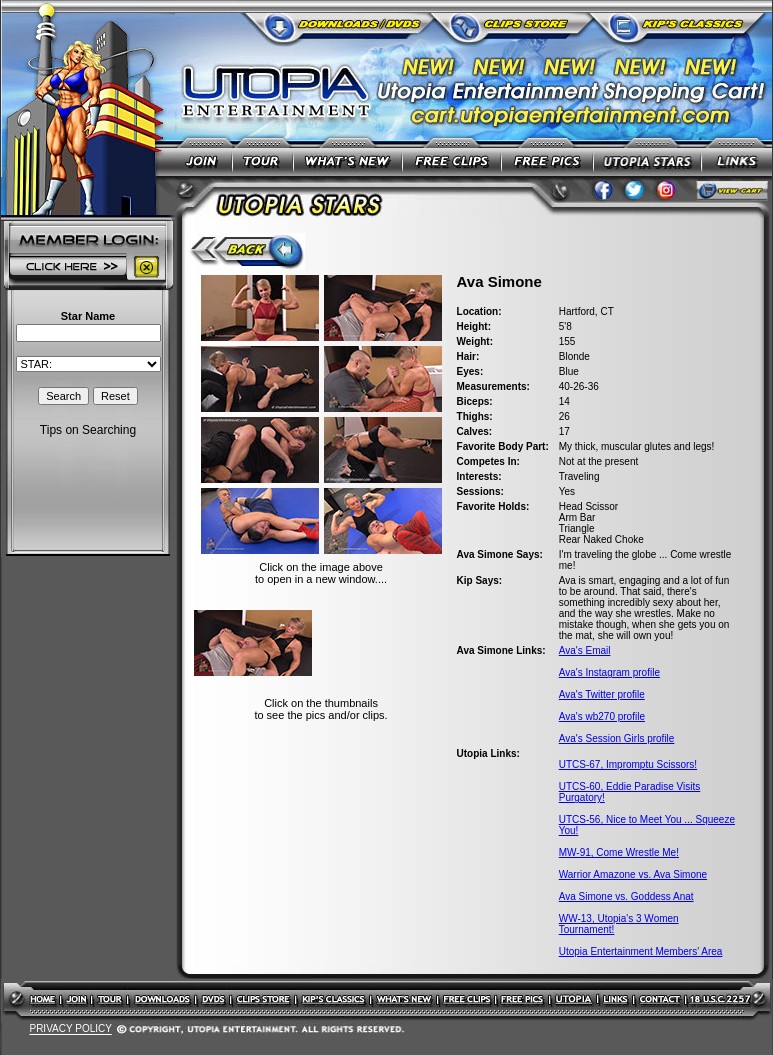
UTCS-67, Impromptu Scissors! (628, 764)
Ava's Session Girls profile (617, 738)
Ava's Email (585, 650)
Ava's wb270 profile (602, 716)
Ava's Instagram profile (609, 672)
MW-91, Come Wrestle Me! (619, 852)
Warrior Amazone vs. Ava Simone (633, 874)
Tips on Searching (88, 430)
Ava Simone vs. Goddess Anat (626, 896)
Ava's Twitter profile (602, 694)
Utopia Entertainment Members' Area (641, 951)
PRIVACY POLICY (70, 1029)
